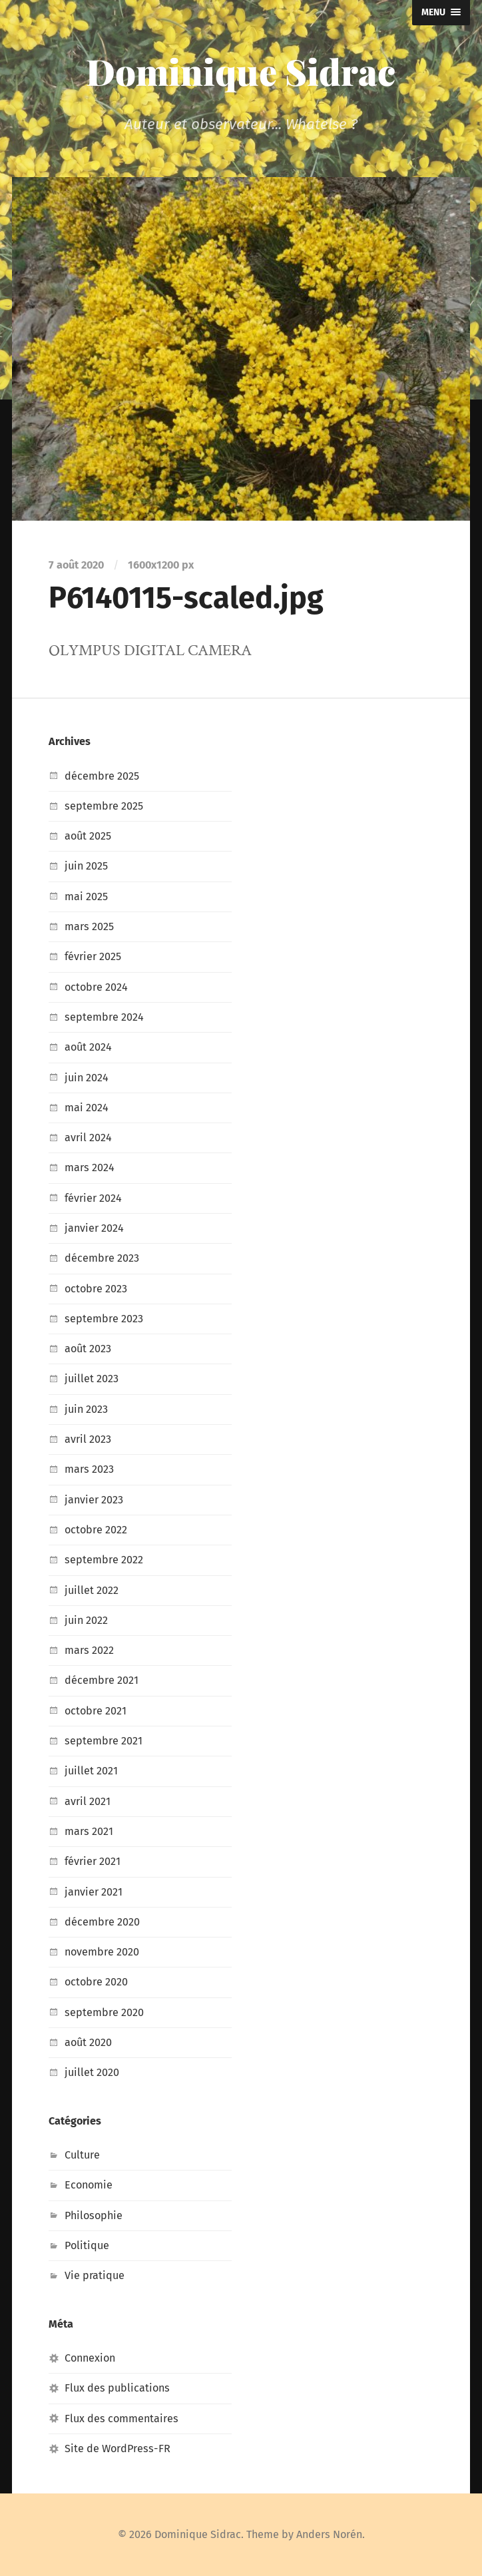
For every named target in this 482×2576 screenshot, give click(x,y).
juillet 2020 (92, 2072)
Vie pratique (94, 2275)
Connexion (90, 2358)
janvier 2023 (94, 1499)
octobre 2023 (96, 1288)
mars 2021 (89, 1831)
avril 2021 (88, 1801)
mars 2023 (89, 1469)
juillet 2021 (91, 1770)
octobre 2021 (95, 1710)
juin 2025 (86, 866)
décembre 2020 (102, 1922)
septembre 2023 (104, 1318)
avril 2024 (88, 1137)
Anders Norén (329, 2534)
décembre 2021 (101, 1680)
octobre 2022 (96, 1529)
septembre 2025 (104, 806)
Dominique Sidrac (240, 71)
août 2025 (88, 836)
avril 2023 (88, 1439)
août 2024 (88, 1047)
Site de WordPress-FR (117, 2448)
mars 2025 (89, 926)
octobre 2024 (96, 987)
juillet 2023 (92, 1378)
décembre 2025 (102, 776)
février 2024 (93, 1198)
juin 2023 (86, 1409)
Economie (89, 2185)
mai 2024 (87, 1107)
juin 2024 (87, 1077)
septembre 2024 (104, 1017)
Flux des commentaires (121, 2418)
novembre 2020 (102, 1951)
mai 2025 (86, 896)
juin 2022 (86, 1620)
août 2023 (88, 1348)
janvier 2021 (93, 1892)
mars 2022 (89, 1650)
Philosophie (93, 2215)
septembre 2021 (103, 1740)
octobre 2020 (96, 1981)
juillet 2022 (92, 1590)
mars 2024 (90, 1167)
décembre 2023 (102, 1258)
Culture (82, 2155)
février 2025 (93, 956)
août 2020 (88, 2042)
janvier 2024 (94, 1228)
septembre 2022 (104, 1559)
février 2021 (92, 1861)
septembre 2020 (104, 2012)
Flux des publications (117, 2388)
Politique (87, 2245)
